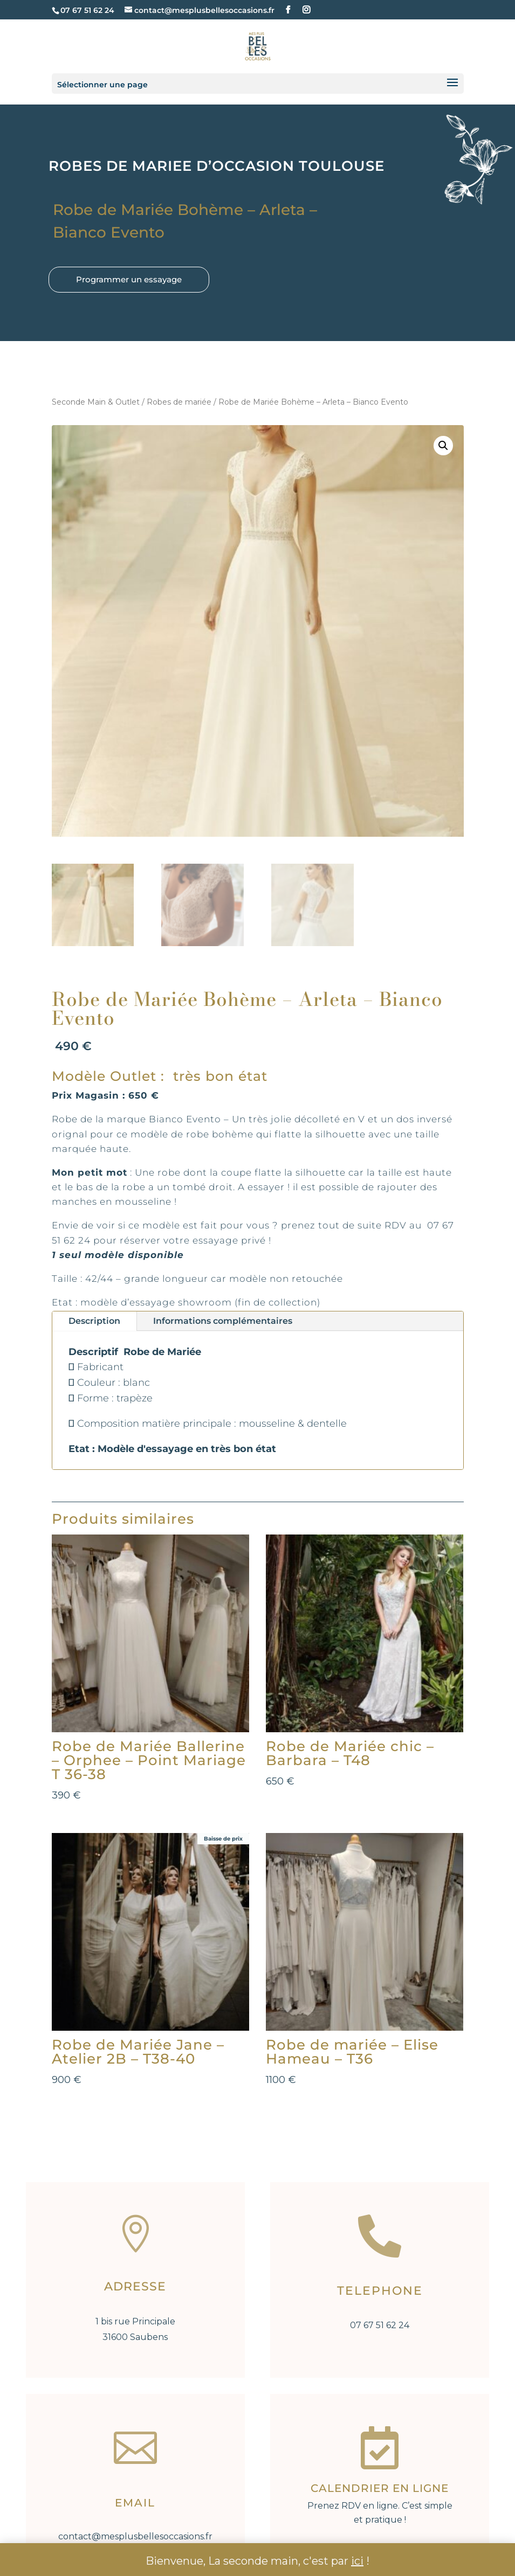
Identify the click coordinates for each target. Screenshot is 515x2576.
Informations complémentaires (222, 1321)
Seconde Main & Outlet (96, 402)
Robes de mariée (179, 402)
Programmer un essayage (129, 279)
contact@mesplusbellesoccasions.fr (135, 2536)
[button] (443, 445)
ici (357, 2560)
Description (94, 1321)
